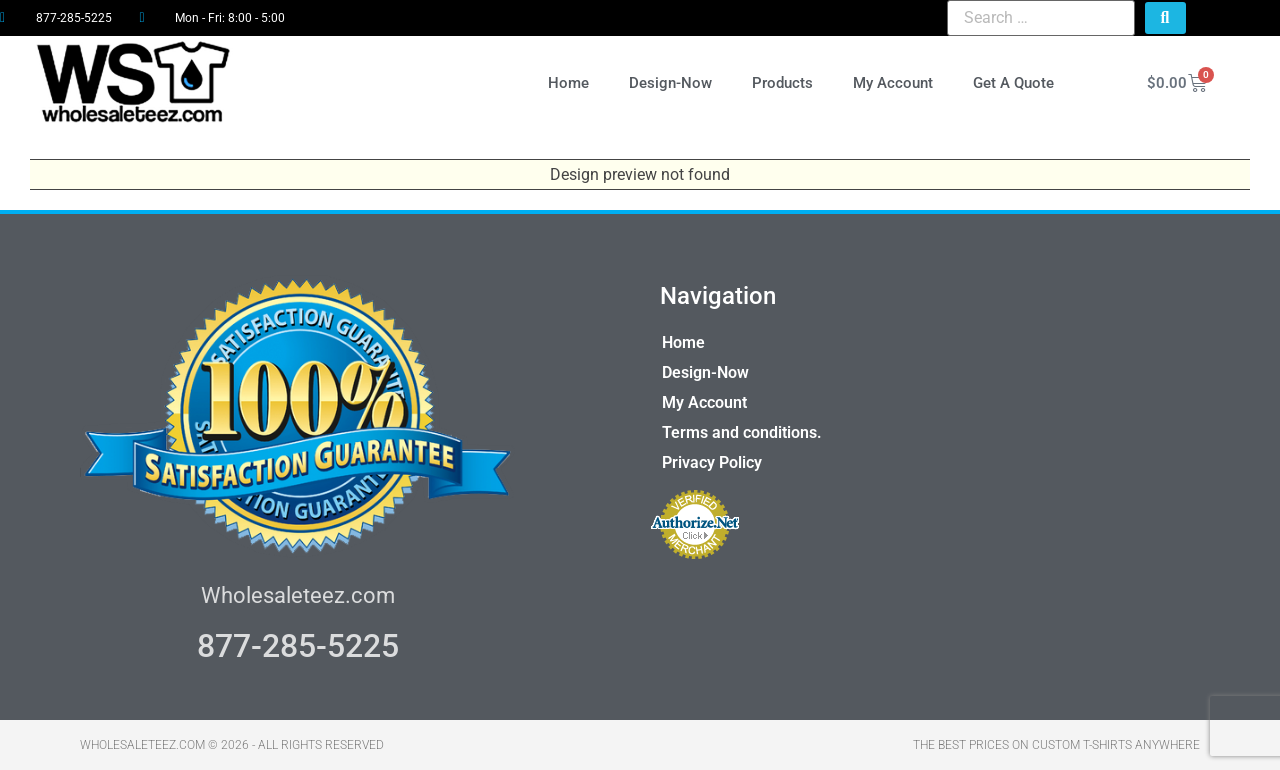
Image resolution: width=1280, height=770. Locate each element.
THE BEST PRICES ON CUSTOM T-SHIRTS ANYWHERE (1056, 745)
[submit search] (1165, 18)
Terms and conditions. (742, 432)
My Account (893, 83)
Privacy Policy (712, 462)
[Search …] (1040, 18)
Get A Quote (1013, 83)
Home (568, 83)
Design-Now (670, 83)
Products (782, 83)
